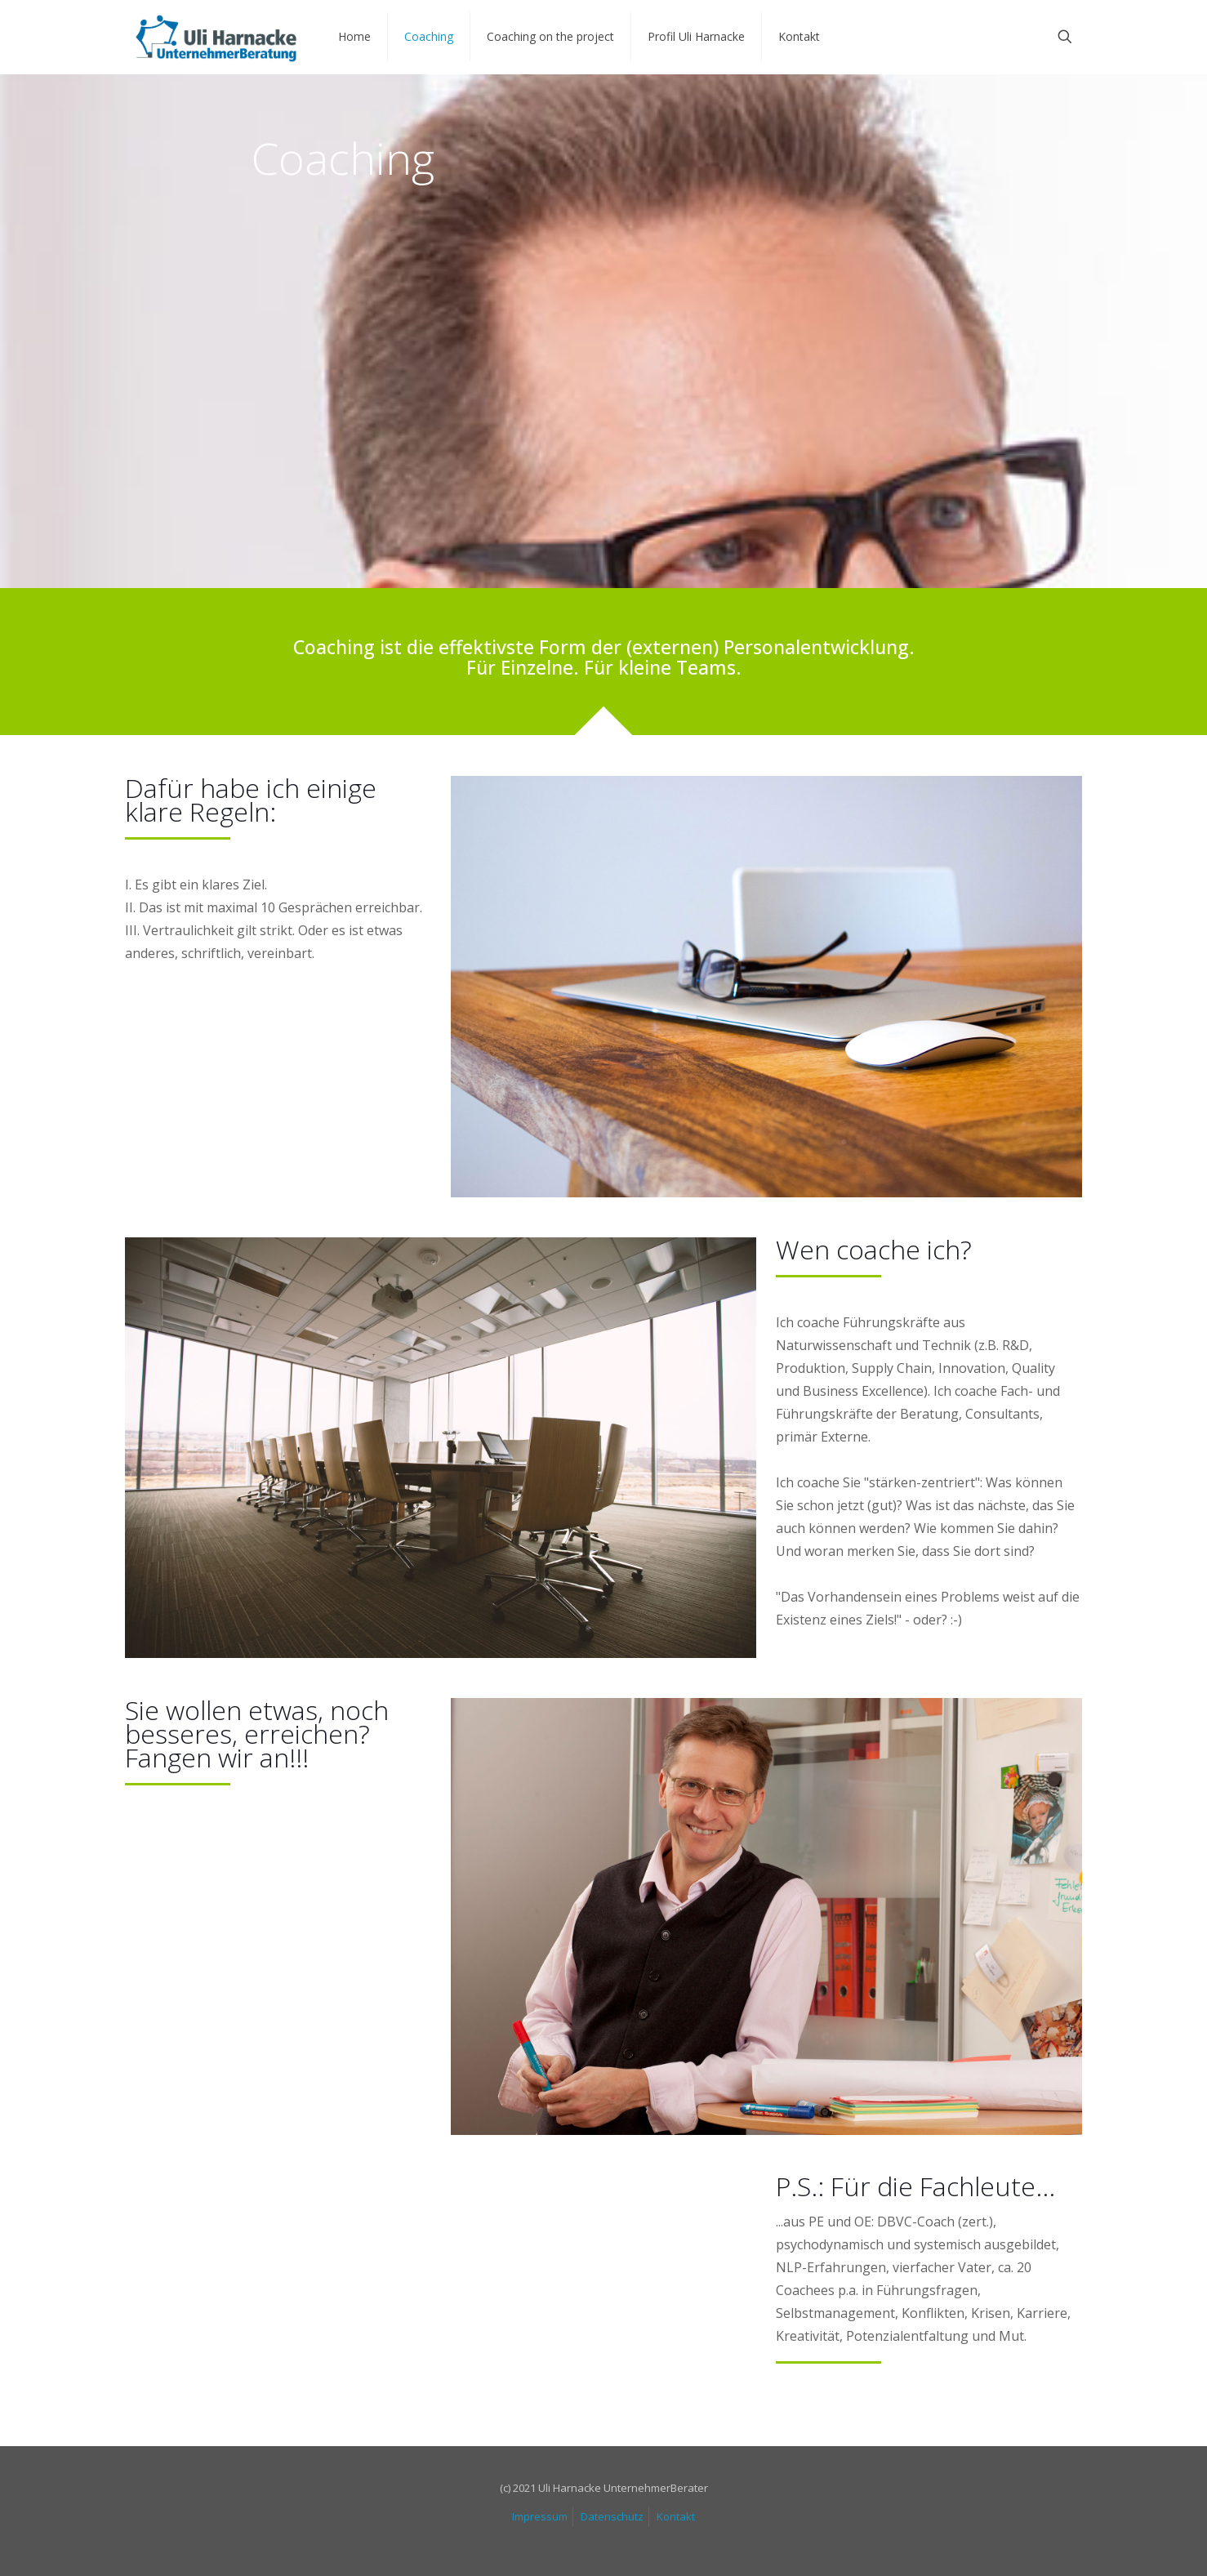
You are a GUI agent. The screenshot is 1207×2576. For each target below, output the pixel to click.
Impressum (540, 2516)
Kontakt (676, 2516)
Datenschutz (612, 2516)
